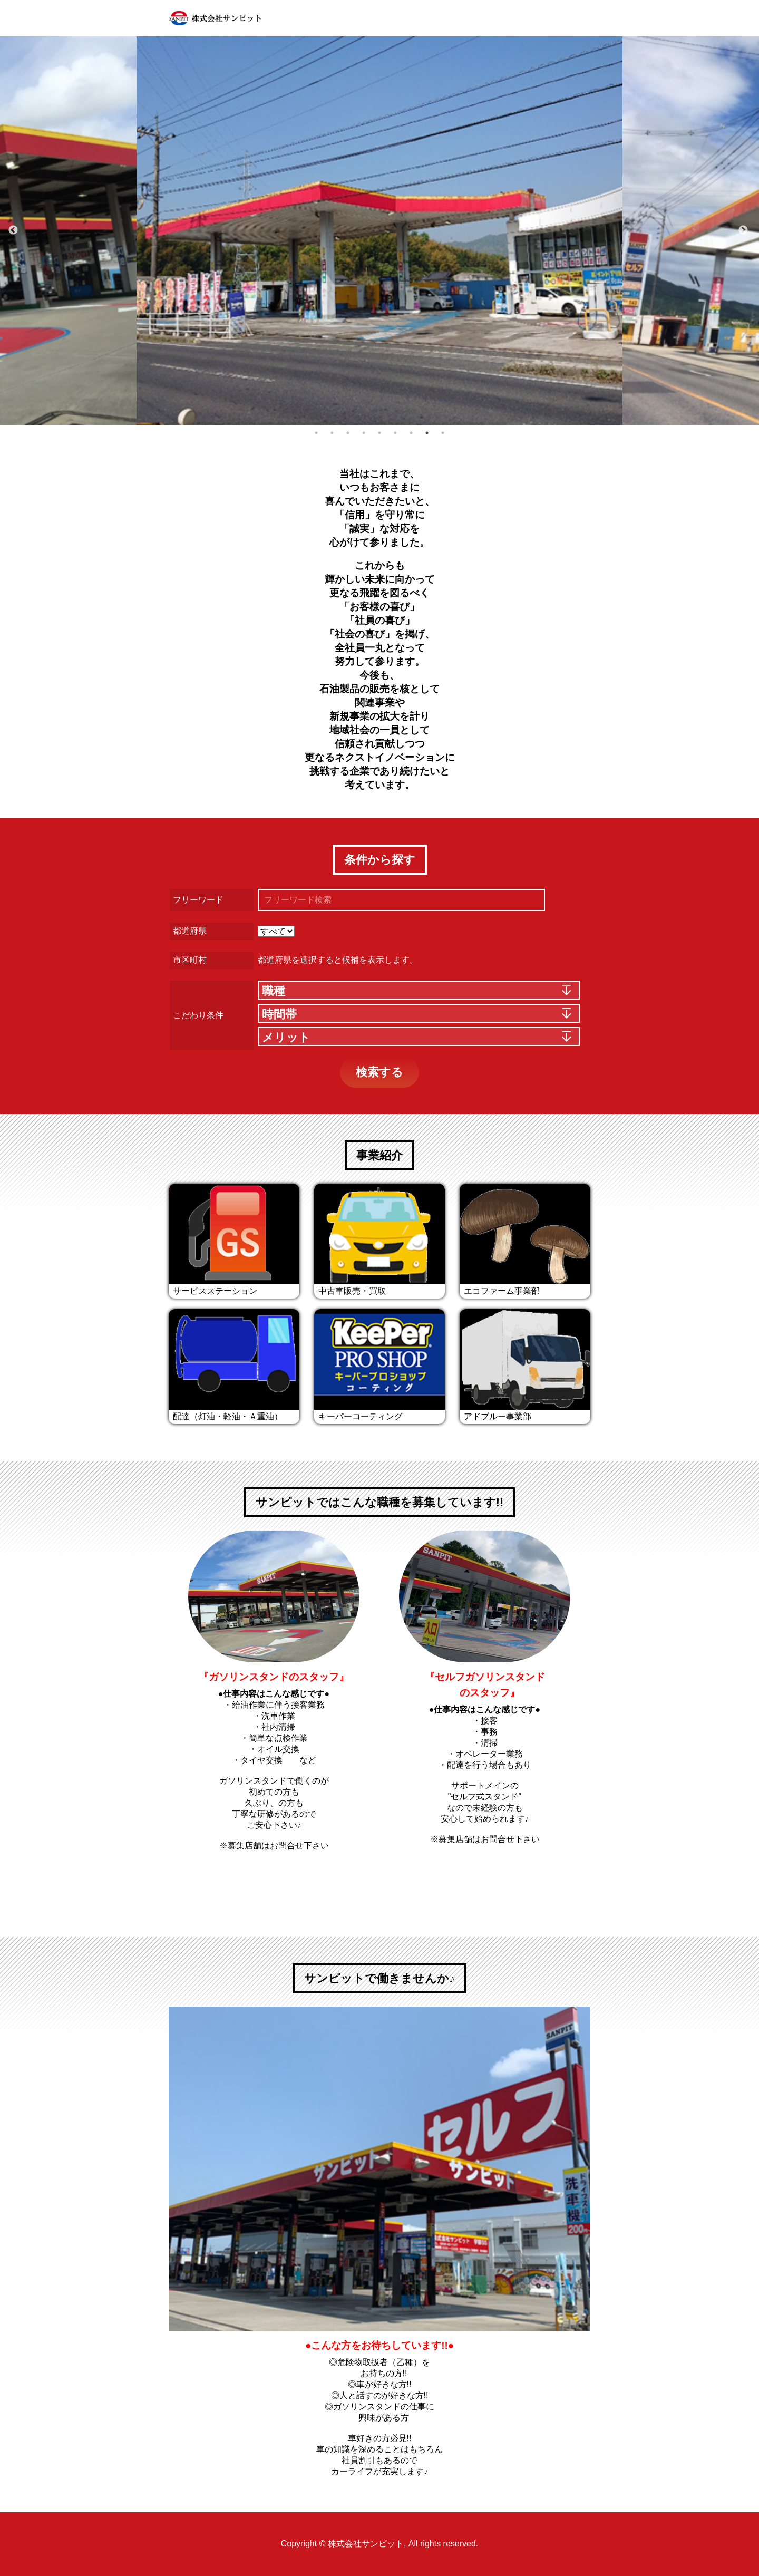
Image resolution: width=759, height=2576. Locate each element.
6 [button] (395, 433)
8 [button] (427, 433)
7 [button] (411, 433)
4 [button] (363, 433)
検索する (379, 1072)
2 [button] (332, 433)
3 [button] (348, 433)
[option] (379, 230)
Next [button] (743, 230)
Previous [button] (13, 230)
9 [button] (442, 433)
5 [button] (379, 433)
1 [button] (316, 433)
